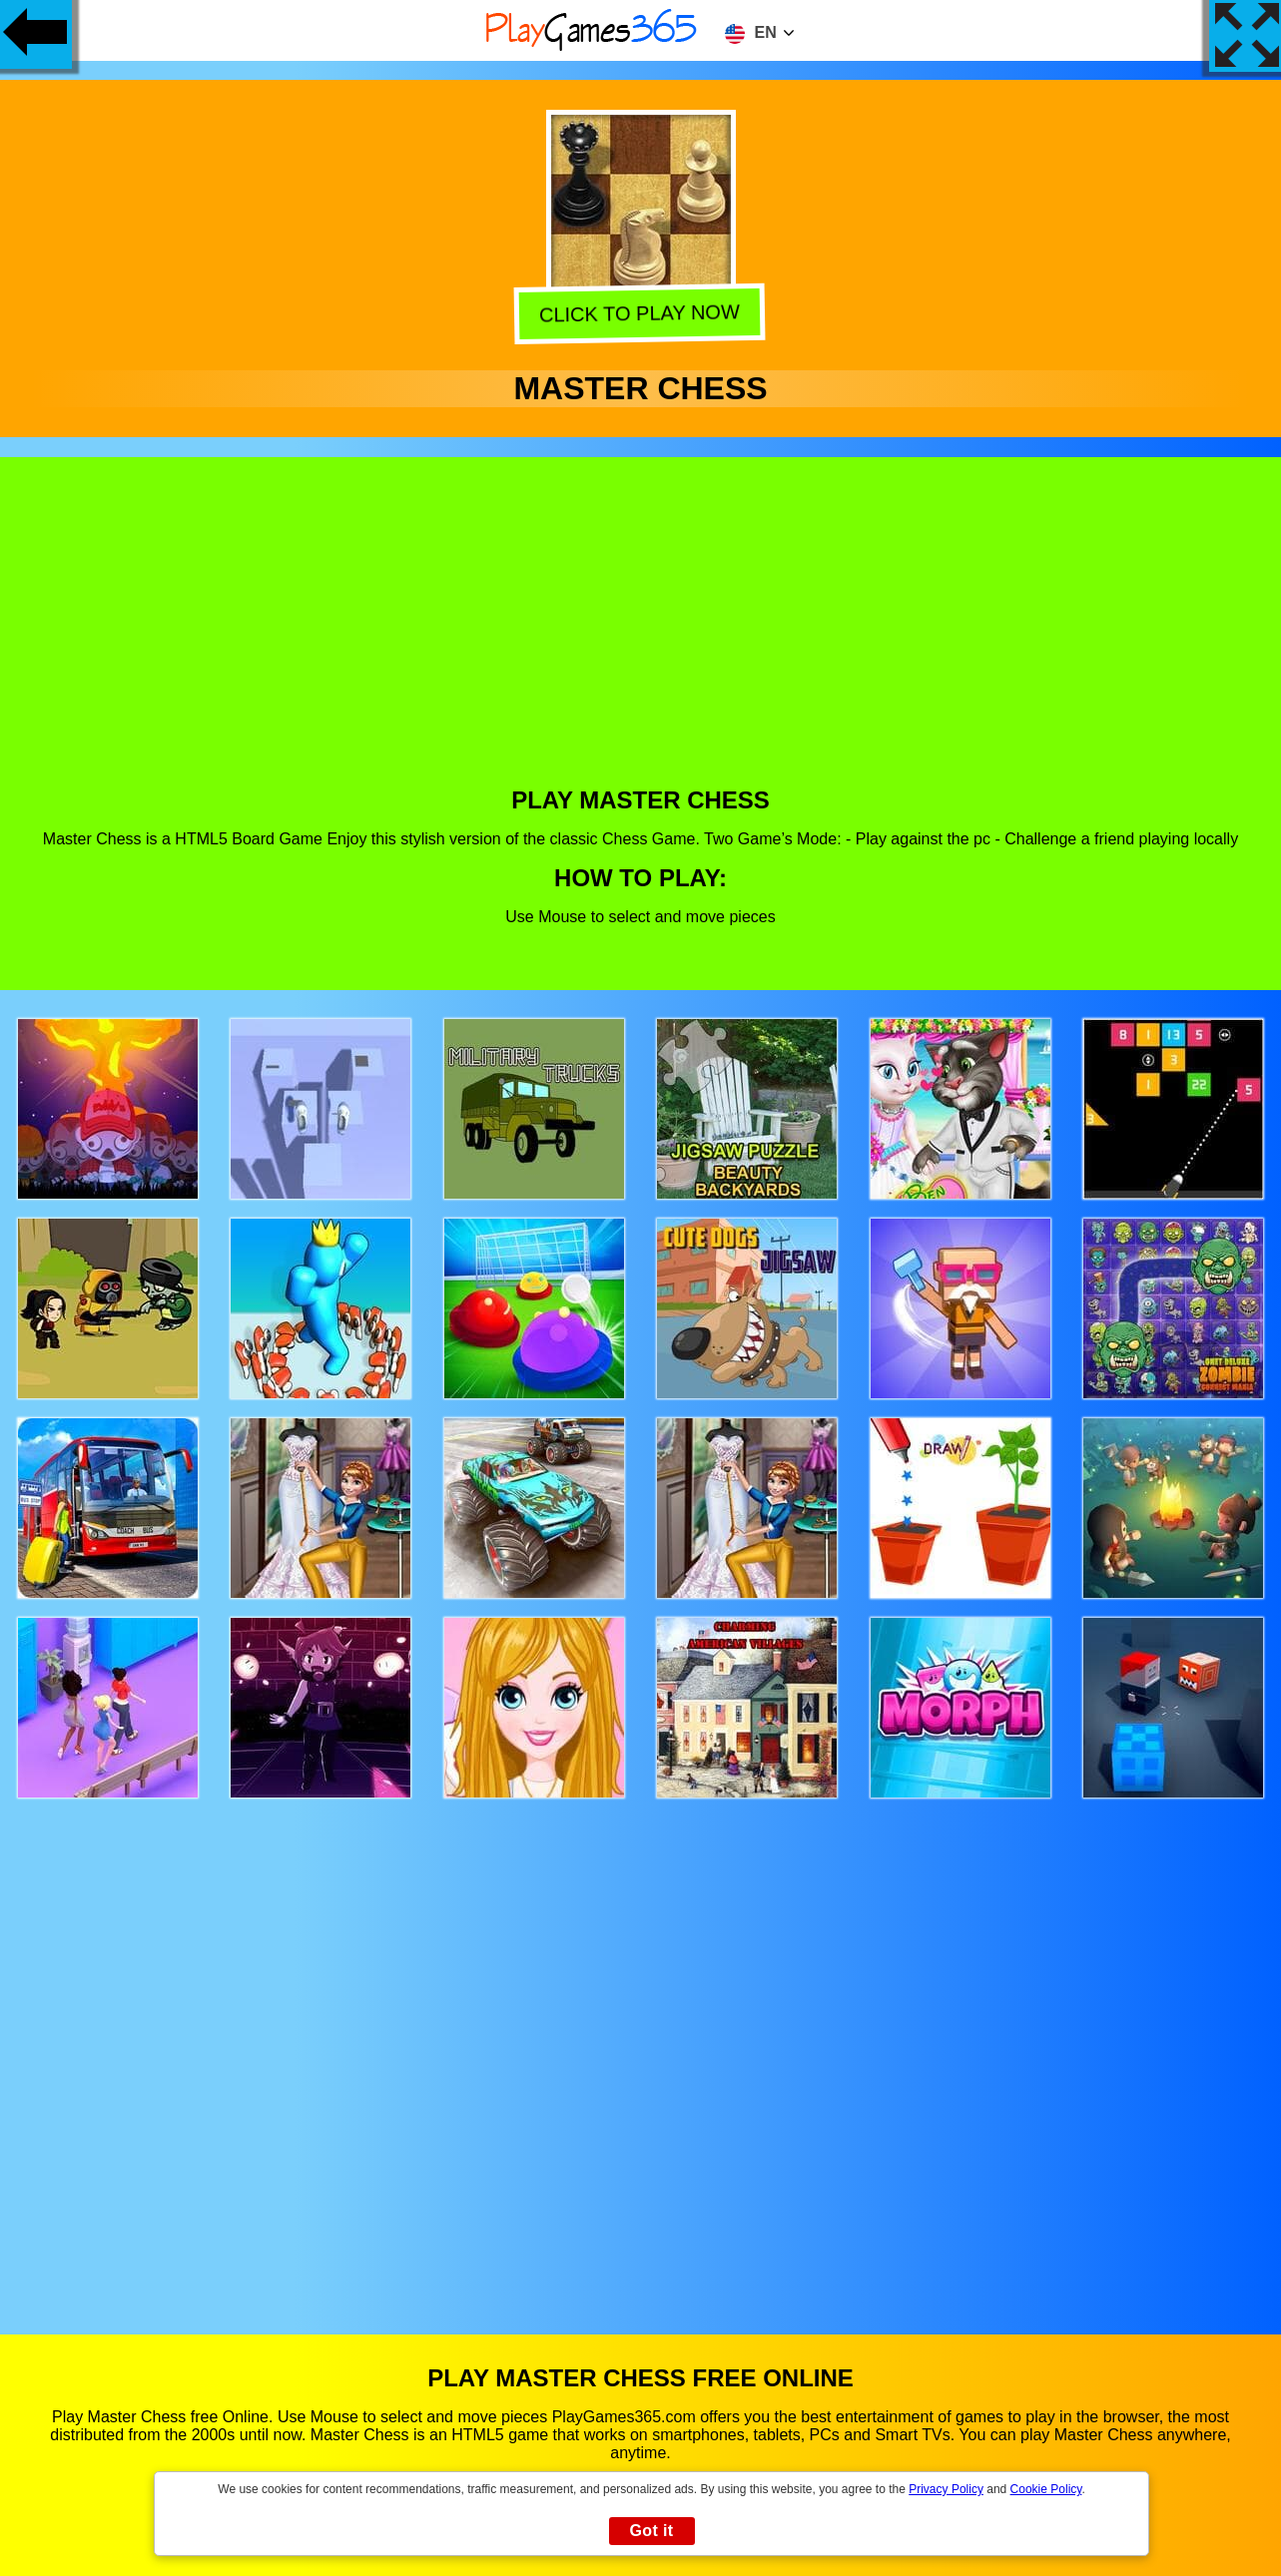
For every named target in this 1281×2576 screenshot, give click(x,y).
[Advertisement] (641, 636)
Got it (651, 2530)
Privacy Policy (946, 2489)
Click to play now (642, 312)
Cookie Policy (1046, 2489)
